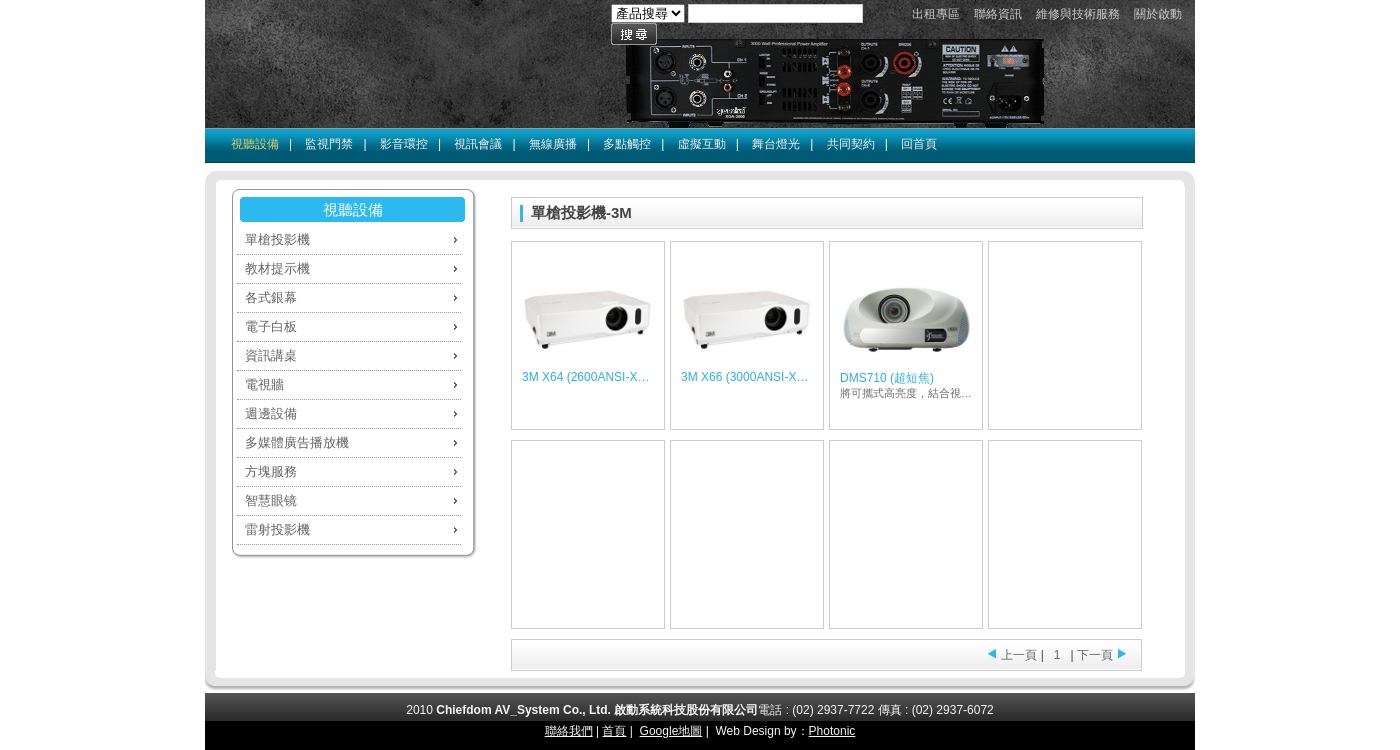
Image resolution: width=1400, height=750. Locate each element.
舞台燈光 (776, 144)
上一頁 (1019, 655)
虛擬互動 (702, 144)
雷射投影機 (277, 529)
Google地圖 (671, 731)
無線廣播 (553, 144)
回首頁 (919, 144)
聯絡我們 (569, 731)
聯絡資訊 (998, 14)
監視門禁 (329, 144)
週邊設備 (271, 413)
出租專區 (936, 14)
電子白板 (271, 326)
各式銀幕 (271, 297)
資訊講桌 (271, 355)
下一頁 (1095, 655)
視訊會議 (478, 144)
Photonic (832, 731)
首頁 (614, 731)
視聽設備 (255, 144)
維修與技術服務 (1078, 14)
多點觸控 (627, 144)
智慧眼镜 (271, 500)
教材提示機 (277, 268)
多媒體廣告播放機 (297, 442)
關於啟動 (1158, 14)
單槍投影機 (277, 239)
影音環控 (404, 144)
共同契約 (851, 144)
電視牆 (264, 384)
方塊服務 (271, 471)
